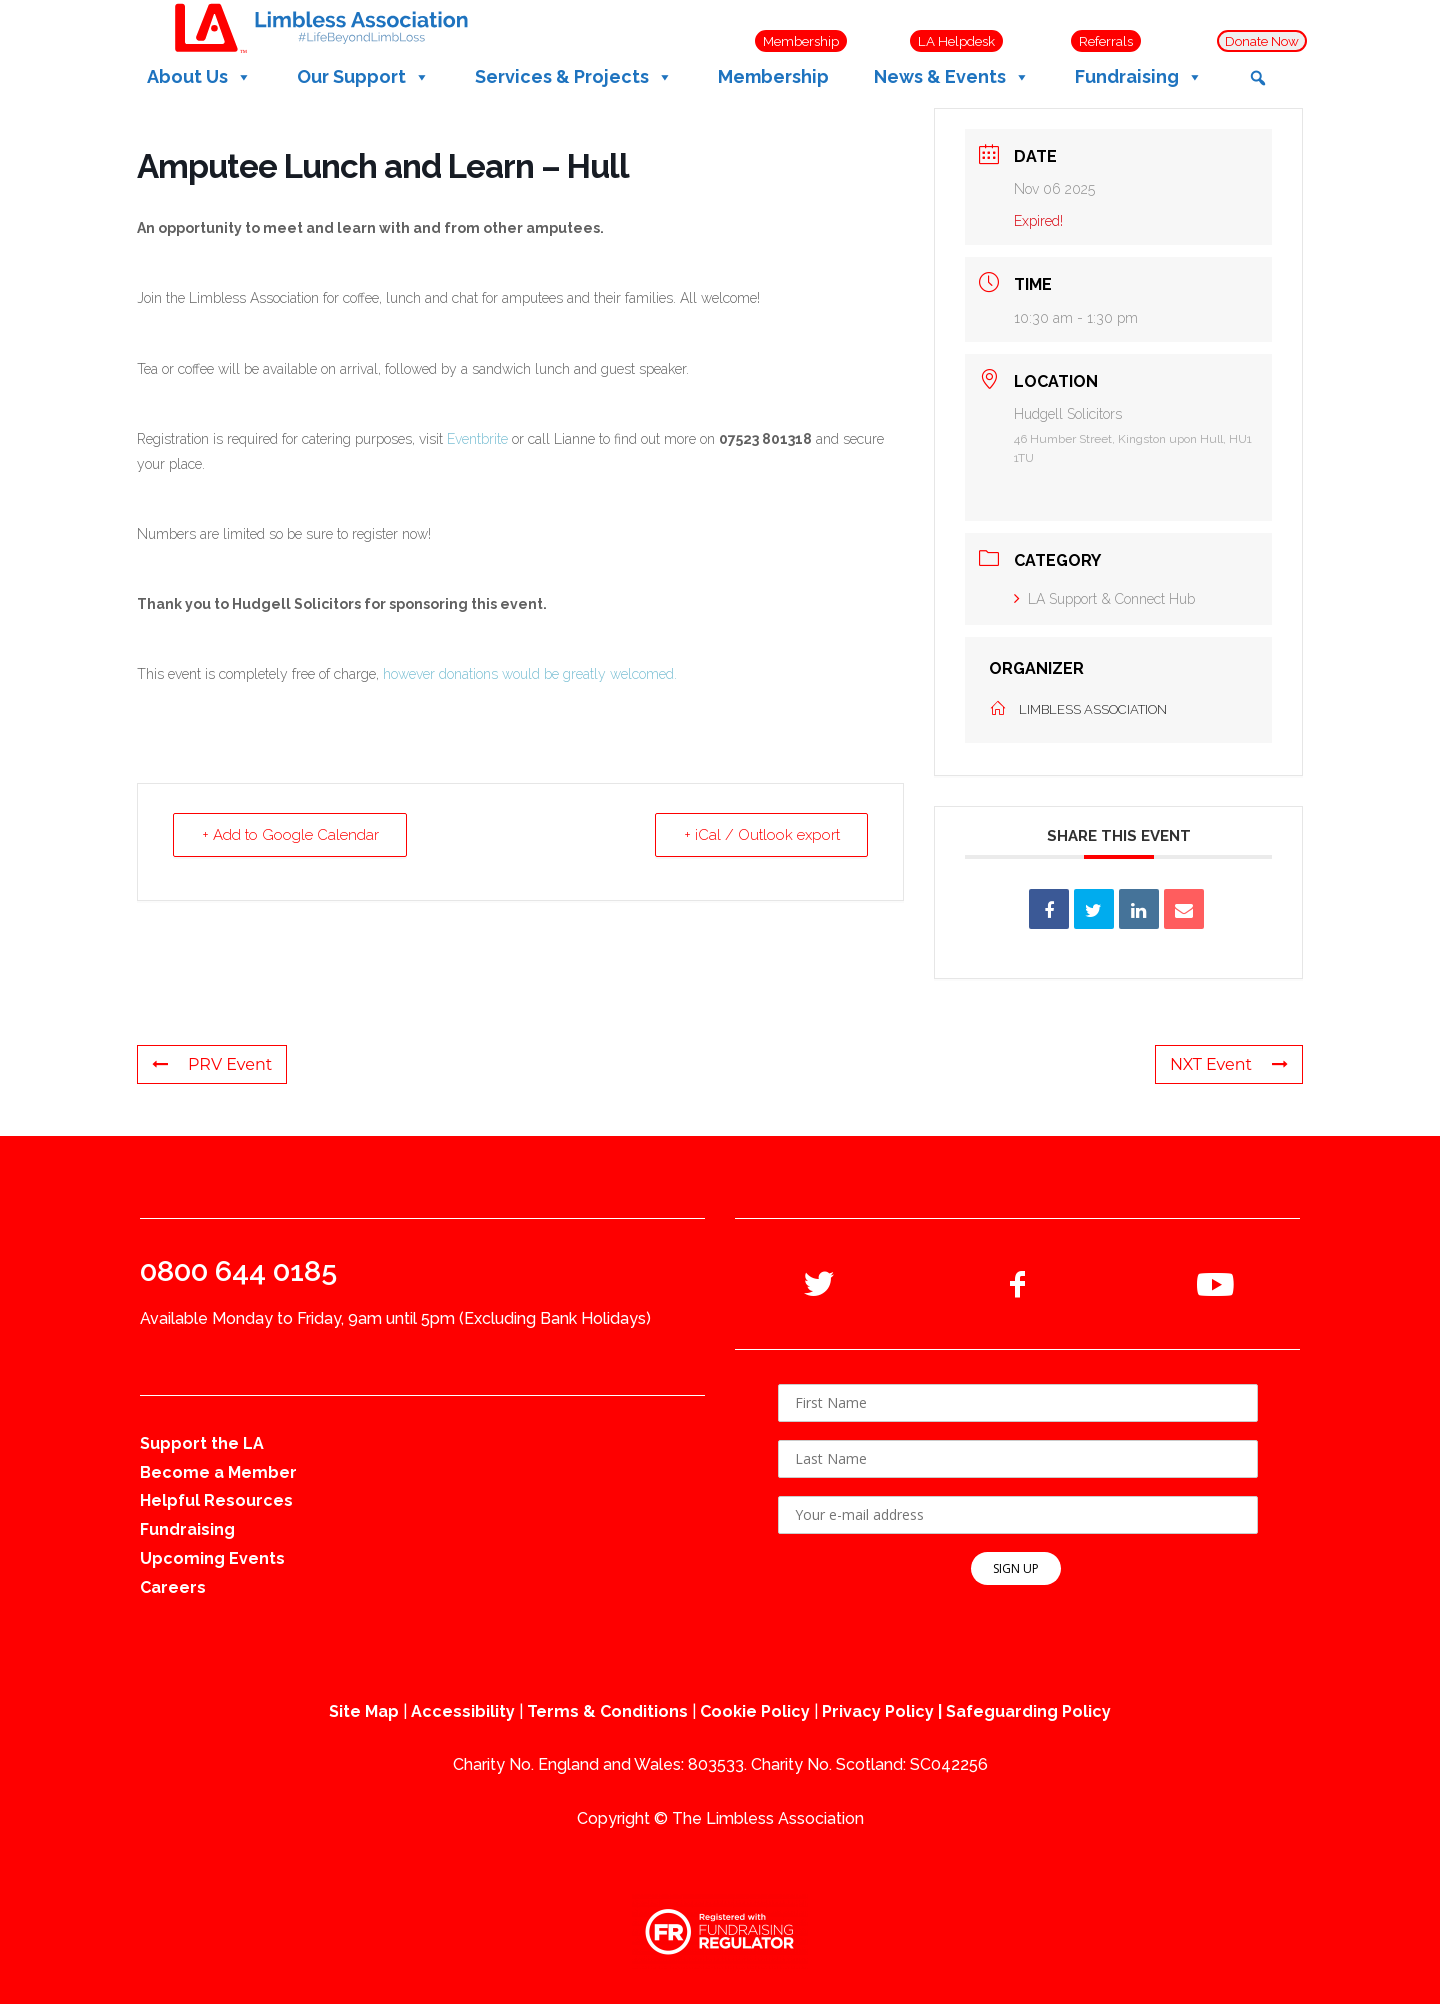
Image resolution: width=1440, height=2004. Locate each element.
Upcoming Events (212, 1558)
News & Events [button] (952, 77)
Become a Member (218, 1472)
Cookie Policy (755, 1711)
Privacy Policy (878, 1711)
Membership (773, 76)
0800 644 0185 (238, 1271)
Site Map (364, 1711)
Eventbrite (477, 439)
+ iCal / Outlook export (761, 835)
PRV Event (212, 1064)
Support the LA (202, 1443)
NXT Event (1229, 1064)
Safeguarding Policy (1028, 1711)
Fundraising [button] (1139, 77)
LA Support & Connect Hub (1104, 599)
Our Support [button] (363, 77)
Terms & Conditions (607, 1711)
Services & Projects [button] (574, 77)
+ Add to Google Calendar (290, 835)
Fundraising (187, 1529)
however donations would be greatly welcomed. (530, 674)
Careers (173, 1587)
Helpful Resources (216, 1500)
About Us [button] (199, 77)
